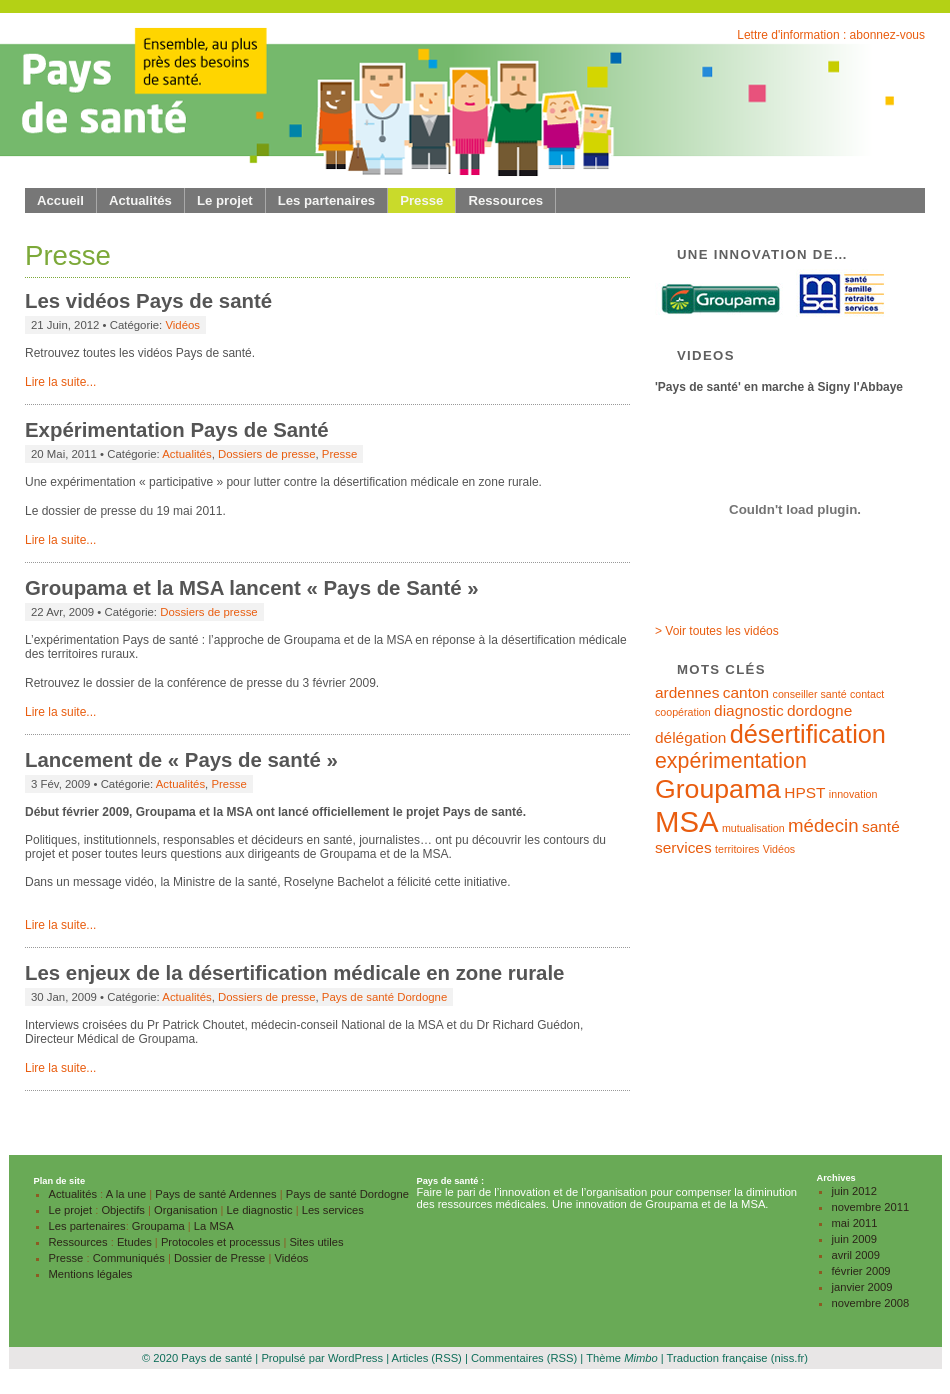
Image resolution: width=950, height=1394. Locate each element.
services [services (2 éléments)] (683, 847)
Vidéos (182, 325)
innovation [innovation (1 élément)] (853, 794)
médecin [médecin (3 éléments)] (823, 825)
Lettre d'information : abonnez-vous (831, 35)
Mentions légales (91, 1274)
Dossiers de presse (267, 454)
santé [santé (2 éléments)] (881, 826)
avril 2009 (856, 1255)
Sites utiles (316, 1242)
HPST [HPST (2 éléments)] (804, 792)
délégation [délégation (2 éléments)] (690, 737)
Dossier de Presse (219, 1258)
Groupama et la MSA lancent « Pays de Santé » (252, 588)
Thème (622, 1358)
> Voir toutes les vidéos (717, 631)
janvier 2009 (862, 1287)
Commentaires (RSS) (524, 1358)
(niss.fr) (789, 1358)
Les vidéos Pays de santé (148, 301)
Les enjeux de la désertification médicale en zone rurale (294, 973)
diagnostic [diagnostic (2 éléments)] (749, 710)
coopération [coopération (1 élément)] (683, 712)
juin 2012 (854, 1191)
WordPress (355, 1358)
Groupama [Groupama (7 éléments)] (718, 789)
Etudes (134, 1242)
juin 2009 (854, 1239)
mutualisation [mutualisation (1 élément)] (753, 828)
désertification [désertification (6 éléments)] (808, 734)
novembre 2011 (871, 1207)
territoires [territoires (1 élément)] (737, 849)
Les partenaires (327, 200)
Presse (421, 200)
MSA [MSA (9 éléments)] (687, 821)
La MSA (214, 1226)
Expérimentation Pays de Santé (177, 430)
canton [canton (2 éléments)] (746, 692)
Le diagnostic (260, 1210)
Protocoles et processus (220, 1242)
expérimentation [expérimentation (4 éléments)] (731, 761)
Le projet (225, 200)
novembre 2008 (871, 1303)
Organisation (185, 1210)
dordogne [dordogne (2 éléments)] (819, 710)
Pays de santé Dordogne (384, 997)
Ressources (505, 200)
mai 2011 (855, 1223)
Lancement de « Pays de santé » (181, 760)
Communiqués (129, 1258)
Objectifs (123, 1210)
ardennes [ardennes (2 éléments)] (687, 692)
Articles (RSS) (427, 1358)
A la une (126, 1194)
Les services (333, 1210)
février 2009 (861, 1271)
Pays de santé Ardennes (215, 1194)
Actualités (140, 200)
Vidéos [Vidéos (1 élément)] (779, 849)
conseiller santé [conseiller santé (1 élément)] (810, 694)
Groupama (158, 1226)
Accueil (60, 200)
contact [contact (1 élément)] (867, 694)
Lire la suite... (60, 382)
